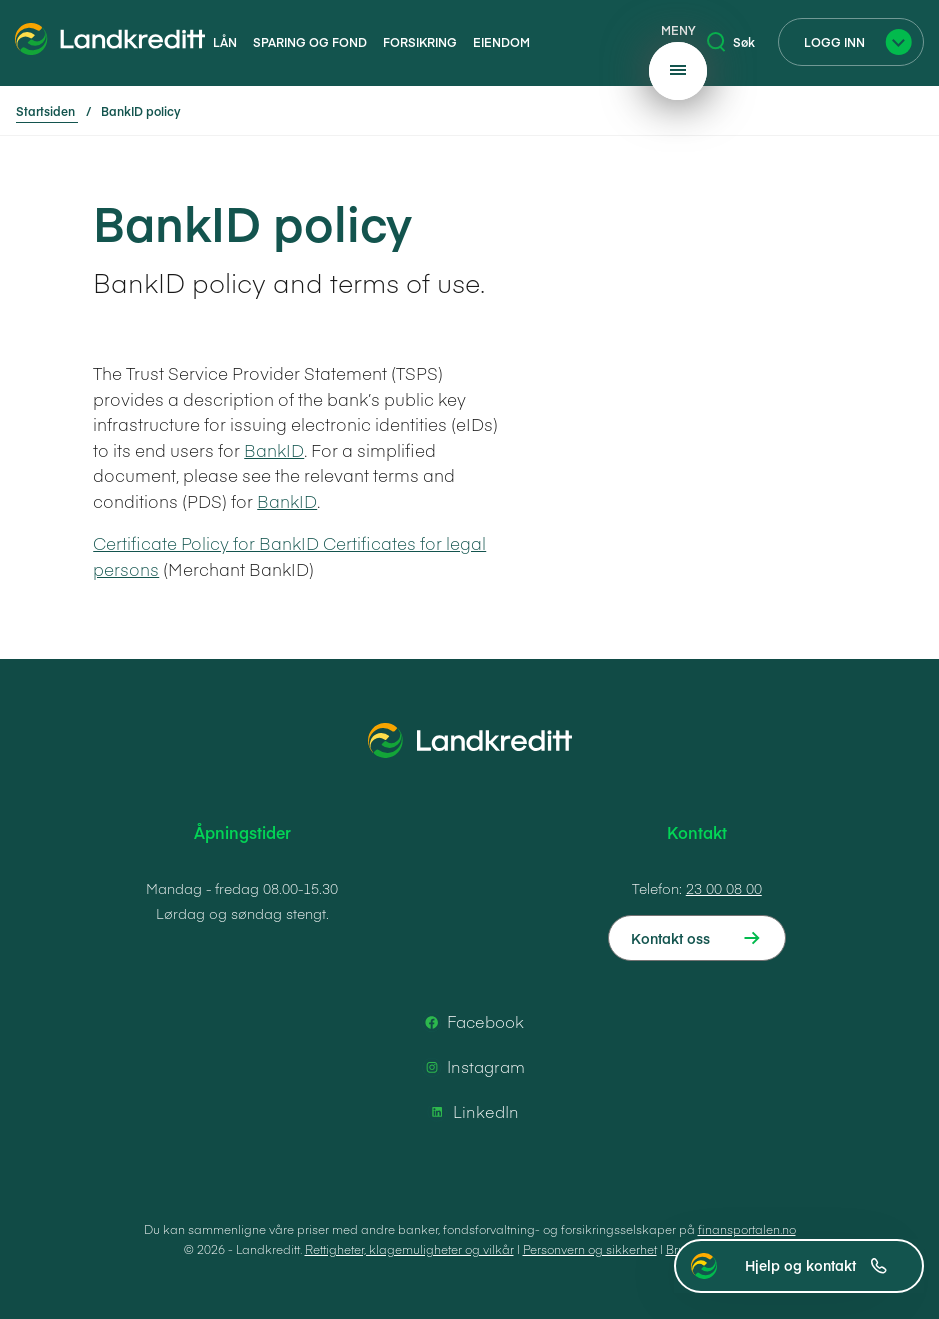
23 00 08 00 (724, 888)
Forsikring (420, 42)
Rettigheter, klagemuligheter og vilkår (409, 1249)
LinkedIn (472, 1112)
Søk (731, 42)
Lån (225, 42)
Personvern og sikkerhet (590, 1249)
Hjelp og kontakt (816, 1265)
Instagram (472, 1067)
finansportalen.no (747, 1229)
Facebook (471, 1022)
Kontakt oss (670, 938)
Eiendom (501, 42)
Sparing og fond (310, 42)
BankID (274, 450)
